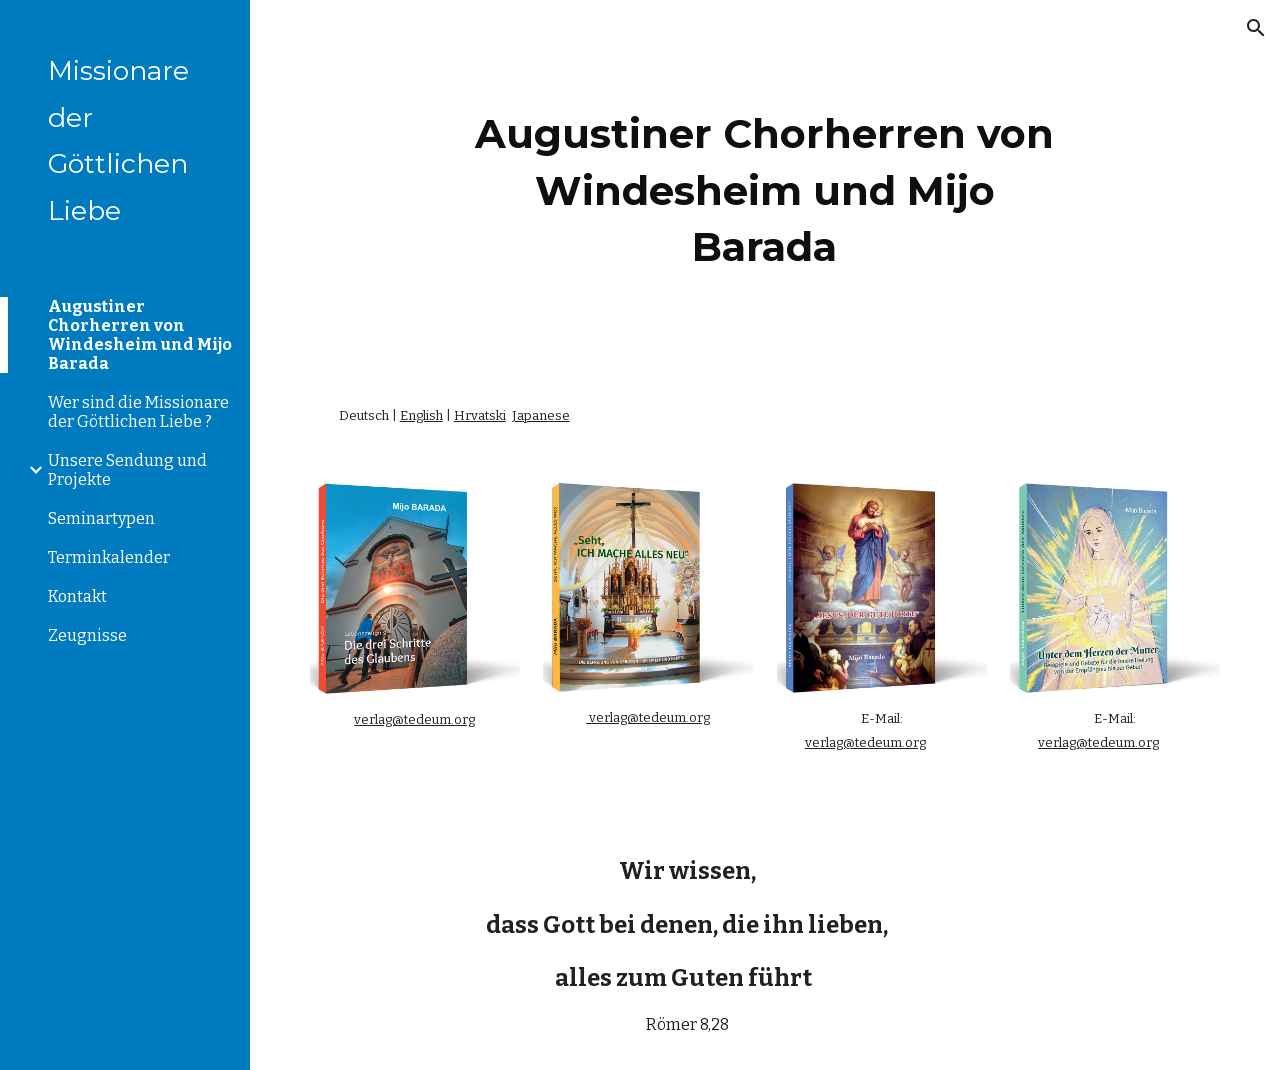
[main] (764, 186)
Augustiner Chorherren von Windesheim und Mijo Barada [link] (140, 335)
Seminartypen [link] (101, 518)
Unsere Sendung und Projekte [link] (127, 470)
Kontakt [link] (77, 596)
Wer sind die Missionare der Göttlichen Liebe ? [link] (138, 412)
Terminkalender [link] (109, 557)
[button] (1256, 28)
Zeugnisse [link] (87, 635)
